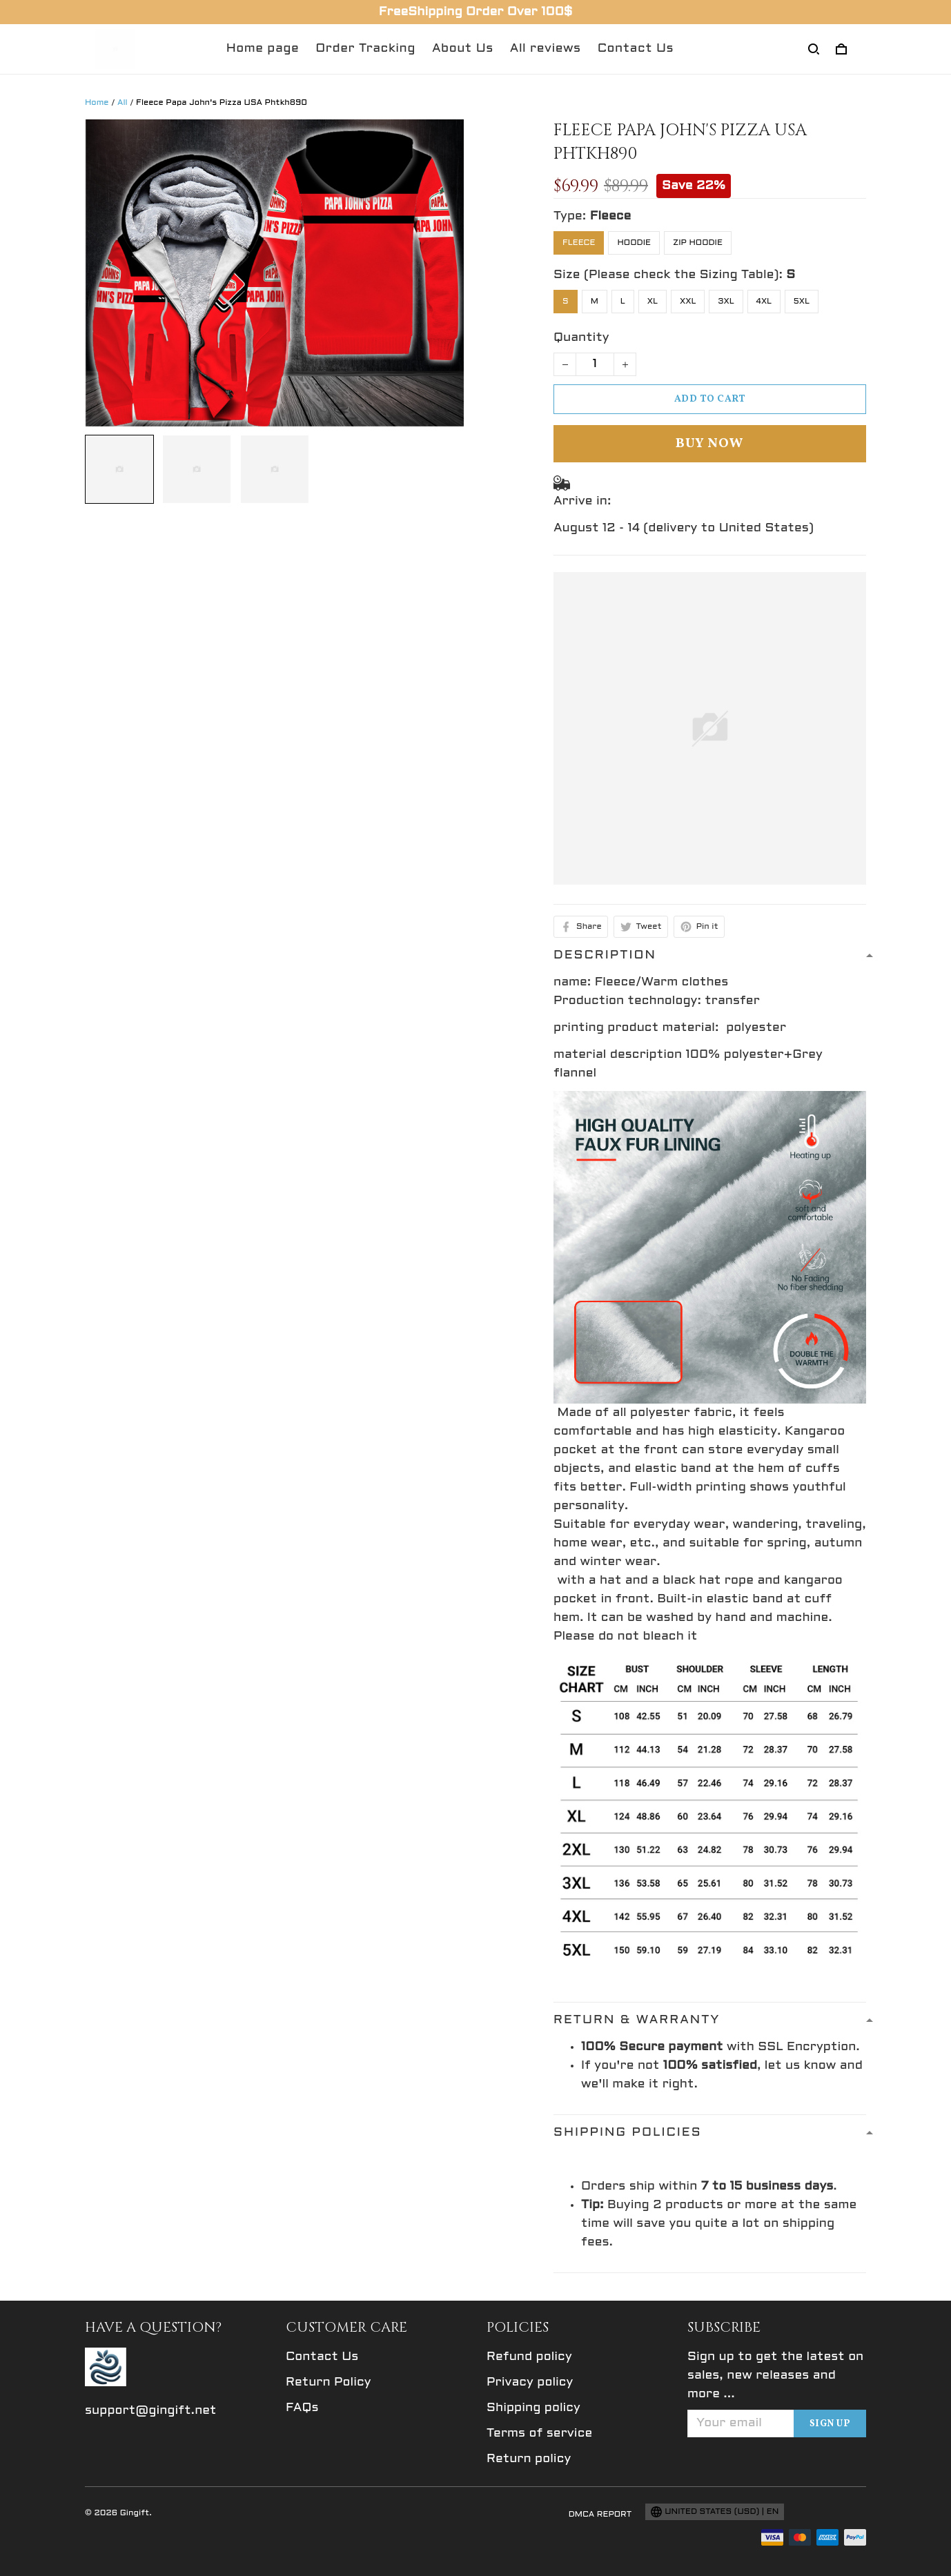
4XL (764, 301)
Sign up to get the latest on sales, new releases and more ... (775, 2375)
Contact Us (636, 49)
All (122, 103)
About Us (462, 49)
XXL (688, 301)
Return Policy (328, 2382)
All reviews (545, 49)
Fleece (610, 216)
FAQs (302, 2408)
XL (652, 301)
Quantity (581, 338)
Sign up (830, 2423)
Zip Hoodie (698, 243)
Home (97, 103)
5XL (802, 301)
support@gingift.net (151, 2411)
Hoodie (634, 243)
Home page (263, 49)
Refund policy (529, 2357)
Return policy (529, 2459)
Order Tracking (365, 49)
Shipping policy (533, 2408)
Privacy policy (530, 2382)
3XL (726, 301)
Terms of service (539, 2433)
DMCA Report (600, 2514)
